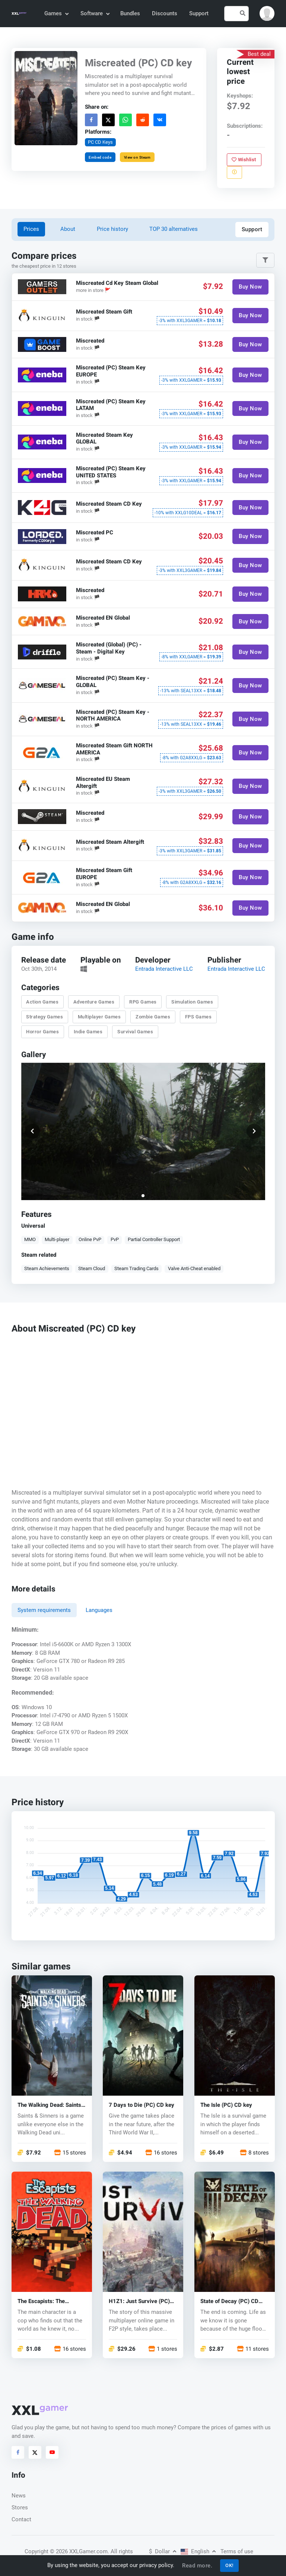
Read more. (197, 2565)
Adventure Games (94, 1002)
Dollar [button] (162, 2551)
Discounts (164, 13)
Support (199, 13)
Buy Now (250, 286)
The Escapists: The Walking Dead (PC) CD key (51, 2301)
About (67, 229)
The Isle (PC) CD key (226, 2105)
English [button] (198, 2551)
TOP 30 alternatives (173, 229)
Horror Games (42, 1031)
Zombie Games (153, 1017)
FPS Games (198, 1017)
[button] (267, 13)
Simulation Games (192, 1002)
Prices (31, 229)
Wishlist (244, 159)
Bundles (130, 13)
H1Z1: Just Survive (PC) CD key (139, 2301)
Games (56, 13)
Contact (21, 2519)
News (19, 2495)
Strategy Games (44, 1017)
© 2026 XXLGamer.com (79, 2551)
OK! (229, 2565)
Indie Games (88, 1031)
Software (94, 13)
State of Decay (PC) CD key (229, 2301)
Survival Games (135, 1031)
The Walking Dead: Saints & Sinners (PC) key (49, 2105)
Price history (112, 229)
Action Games (42, 1002)
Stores (20, 2507)
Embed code (100, 157)
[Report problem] (234, 172)
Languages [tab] (99, 1610)
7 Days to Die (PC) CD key (141, 2105)
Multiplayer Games (99, 1017)
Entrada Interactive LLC (164, 969)
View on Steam (137, 157)
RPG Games (143, 1002)
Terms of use (236, 2551)
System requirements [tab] (44, 1610)
